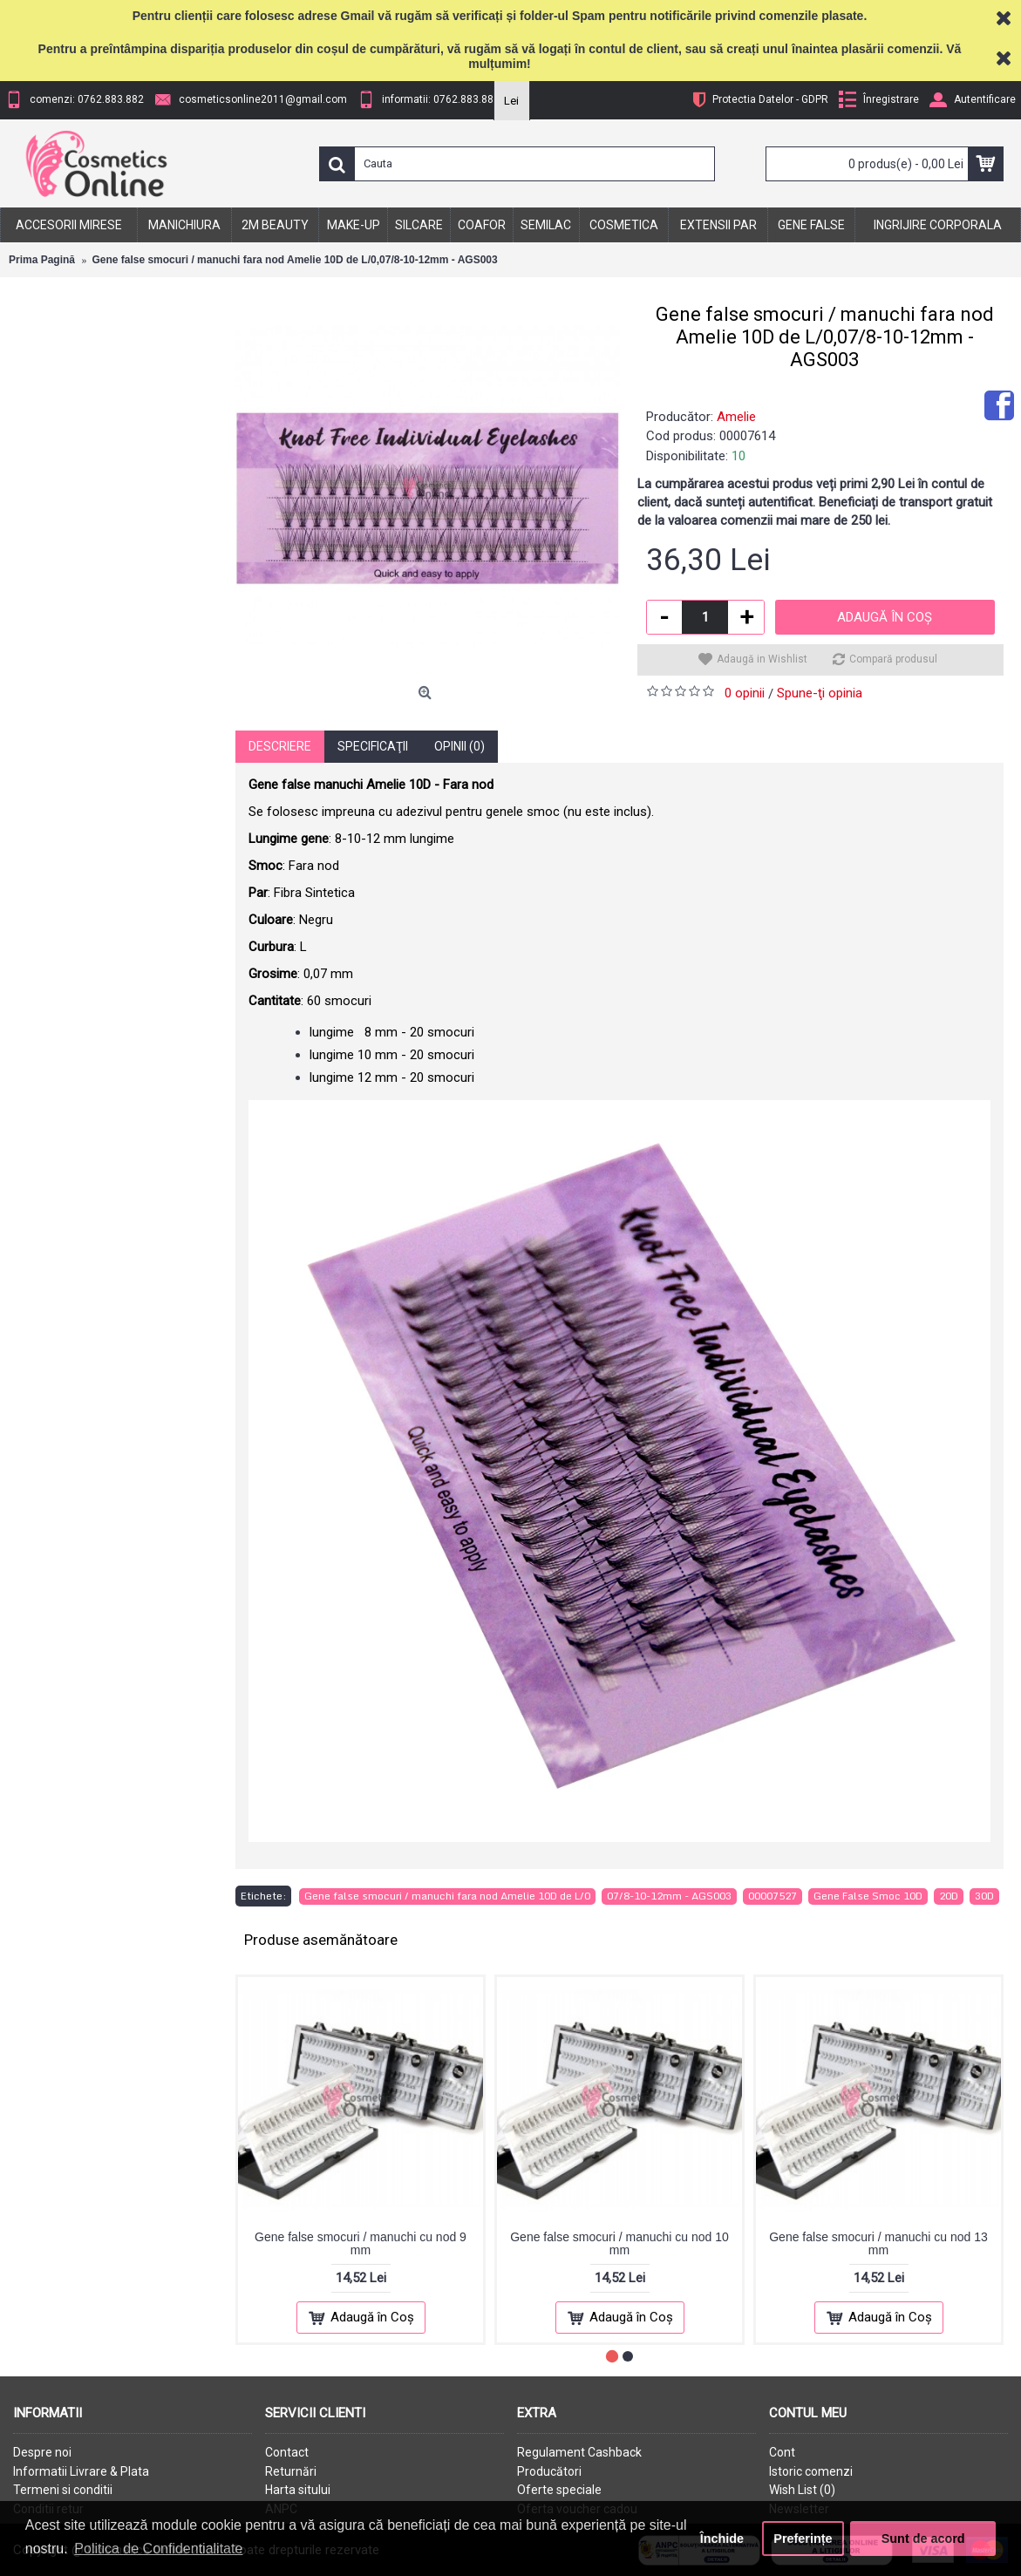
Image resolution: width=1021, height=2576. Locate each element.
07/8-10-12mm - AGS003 (669, 1896)
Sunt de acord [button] (923, 2538)
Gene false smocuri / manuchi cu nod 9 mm (360, 2243)
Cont (782, 2452)
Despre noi (42, 2452)
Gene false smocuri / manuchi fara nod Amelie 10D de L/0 (447, 1896)
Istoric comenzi (811, 2471)
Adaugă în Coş (884, 617)
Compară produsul (893, 659)
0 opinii (745, 693)
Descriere (279, 746)
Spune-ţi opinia (819, 693)
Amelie (736, 417)
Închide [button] (722, 2538)
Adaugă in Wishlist (762, 659)
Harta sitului (297, 2490)
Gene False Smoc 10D (867, 1896)
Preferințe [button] (802, 2538)
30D (984, 1896)
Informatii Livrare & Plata (81, 2471)
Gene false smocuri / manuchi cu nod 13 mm (878, 2243)
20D (948, 1896)
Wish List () (802, 2490)
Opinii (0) (459, 746)
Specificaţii (372, 746)
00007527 (772, 1896)
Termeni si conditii (62, 2490)
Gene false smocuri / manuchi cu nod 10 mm (619, 2243)
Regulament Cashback (579, 2452)
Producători (549, 2471)
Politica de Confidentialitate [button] (158, 2548)
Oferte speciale (559, 2490)
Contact (287, 2452)
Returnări (291, 2471)
